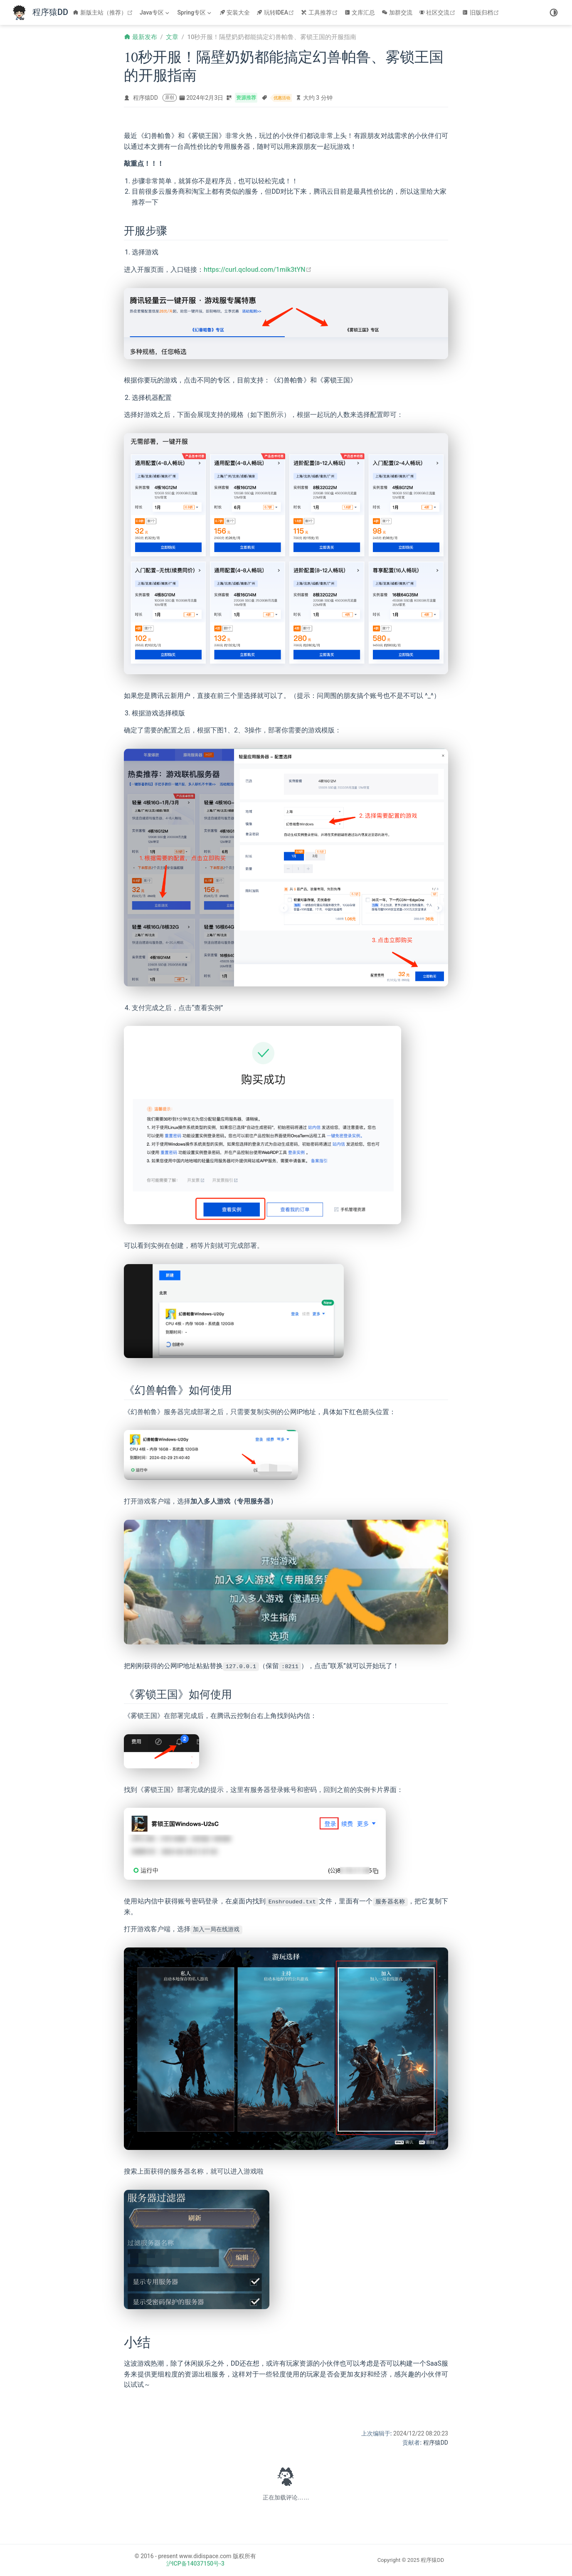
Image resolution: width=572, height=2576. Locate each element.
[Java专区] (155, 12)
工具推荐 (320, 12)
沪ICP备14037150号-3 (195, 2563)
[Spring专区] (194, 12)
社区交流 (438, 12)
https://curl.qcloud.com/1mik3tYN (258, 270)
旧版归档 (481, 12)
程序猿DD (145, 97)
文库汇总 (360, 12)
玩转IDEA (276, 12)
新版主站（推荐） (104, 12)
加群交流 (397, 12)
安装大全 (234, 12)
